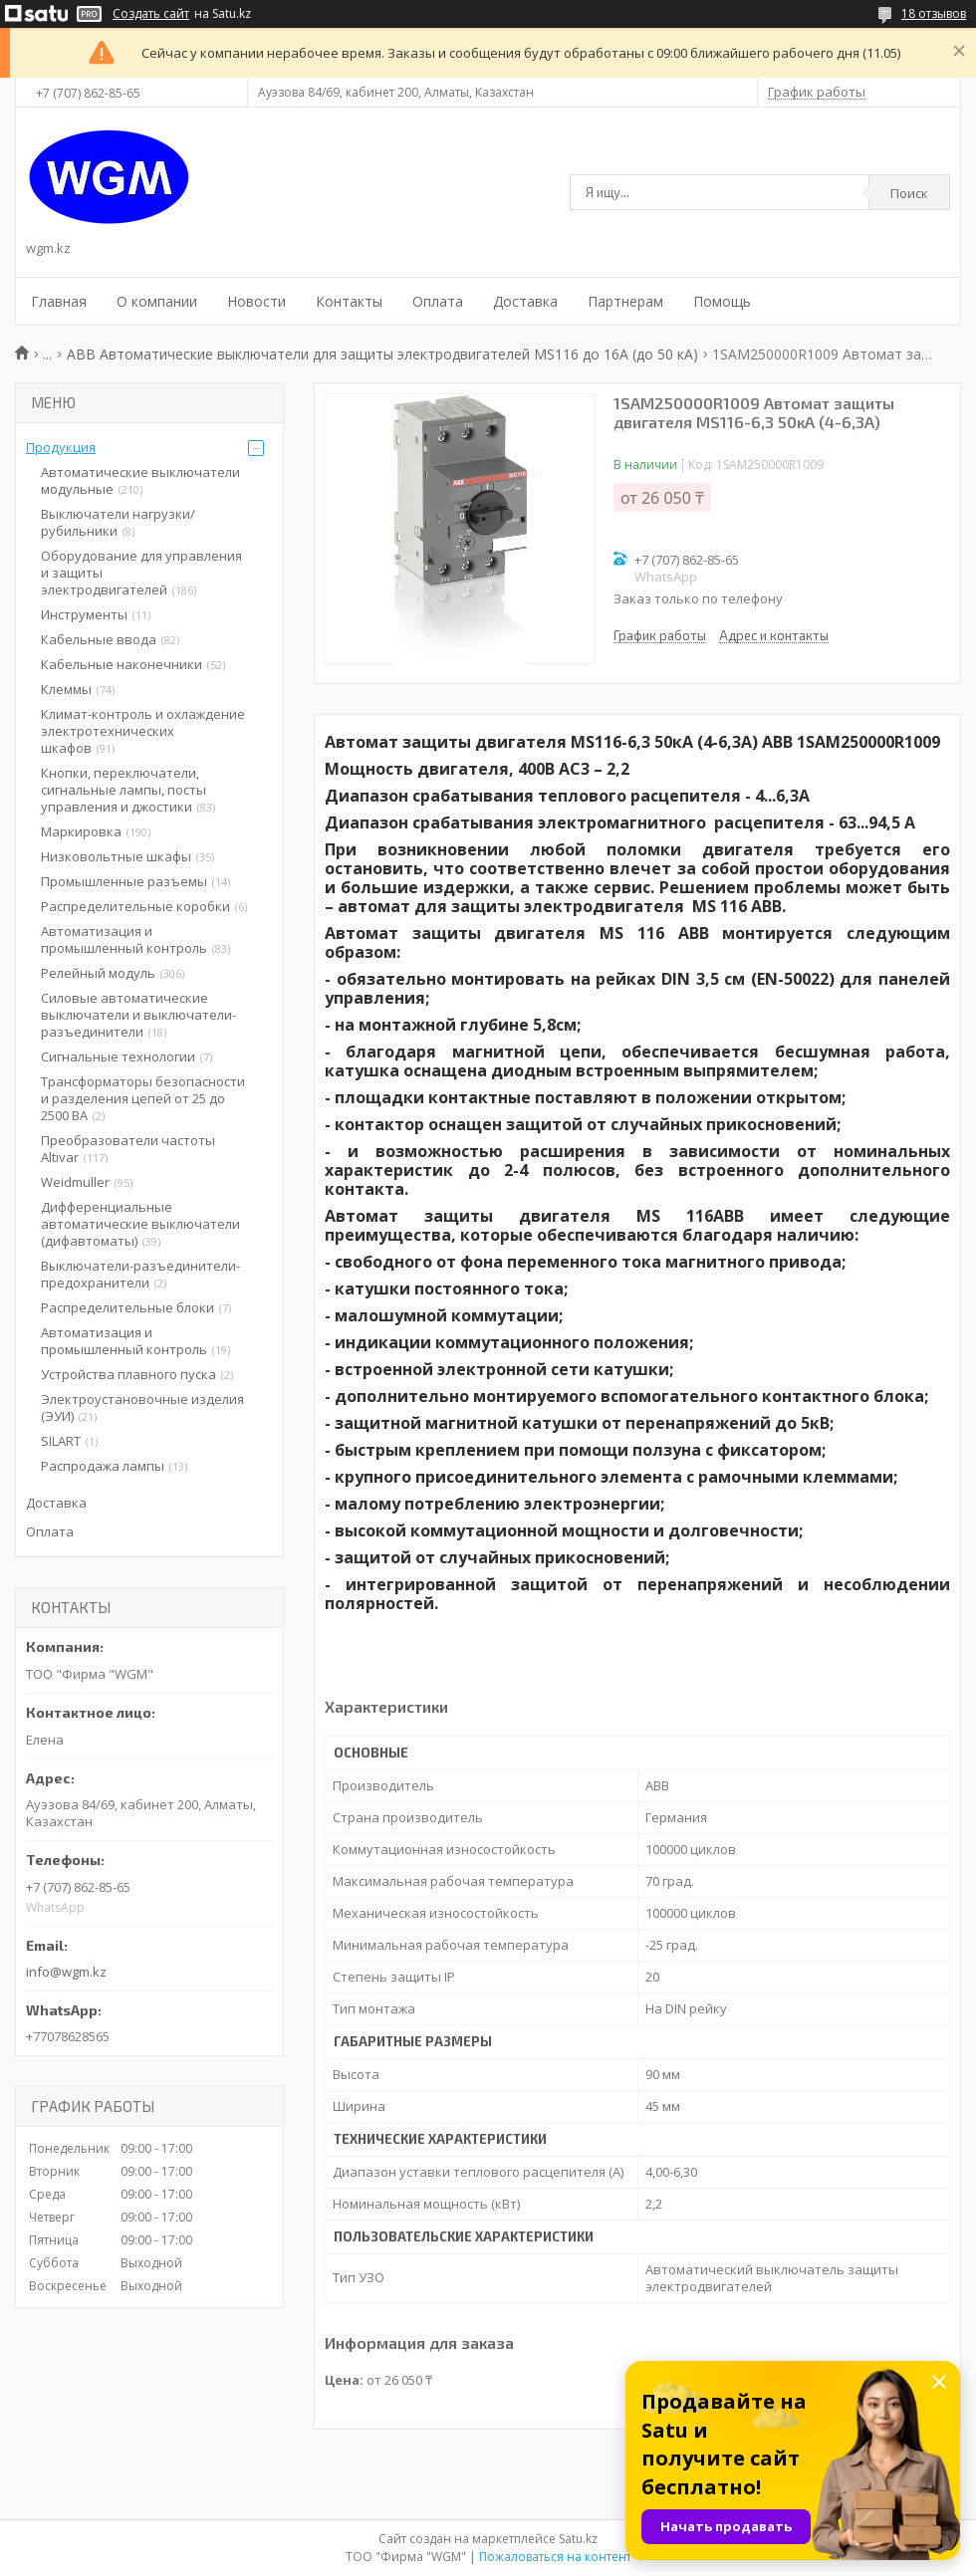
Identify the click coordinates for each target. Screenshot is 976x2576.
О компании (157, 301)
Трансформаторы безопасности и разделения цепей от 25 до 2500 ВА (143, 1098)
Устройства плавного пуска (128, 1374)
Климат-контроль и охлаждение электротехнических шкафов (143, 731)
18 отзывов (933, 13)
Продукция (61, 447)
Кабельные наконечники (121, 664)
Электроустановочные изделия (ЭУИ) (142, 1407)
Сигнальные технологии (118, 1056)
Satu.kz (578, 2538)
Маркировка (81, 831)
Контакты (349, 301)
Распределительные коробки (135, 906)
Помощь (722, 301)
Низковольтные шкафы (116, 856)
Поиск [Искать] (909, 193)
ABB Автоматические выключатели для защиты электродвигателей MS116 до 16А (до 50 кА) (382, 354)
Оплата (437, 301)
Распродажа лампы (102, 1466)
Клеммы (66, 689)
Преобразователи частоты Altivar (128, 1148)
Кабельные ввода (98, 639)
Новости (256, 301)
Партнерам (625, 301)
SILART (61, 1441)
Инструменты (84, 614)
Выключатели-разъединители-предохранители (140, 1274)
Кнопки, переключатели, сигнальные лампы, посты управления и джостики (123, 790)
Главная (59, 301)
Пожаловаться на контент (555, 2556)
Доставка (525, 301)
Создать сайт (151, 14)
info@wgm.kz (66, 1972)
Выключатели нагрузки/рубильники (118, 522)
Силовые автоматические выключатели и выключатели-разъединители (138, 1015)
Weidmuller (75, 1182)
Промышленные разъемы (124, 881)
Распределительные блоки (127, 1307)
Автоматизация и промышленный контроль (124, 939)
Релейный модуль (98, 973)
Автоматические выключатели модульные (140, 480)
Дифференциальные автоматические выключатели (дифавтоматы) (140, 1224)
